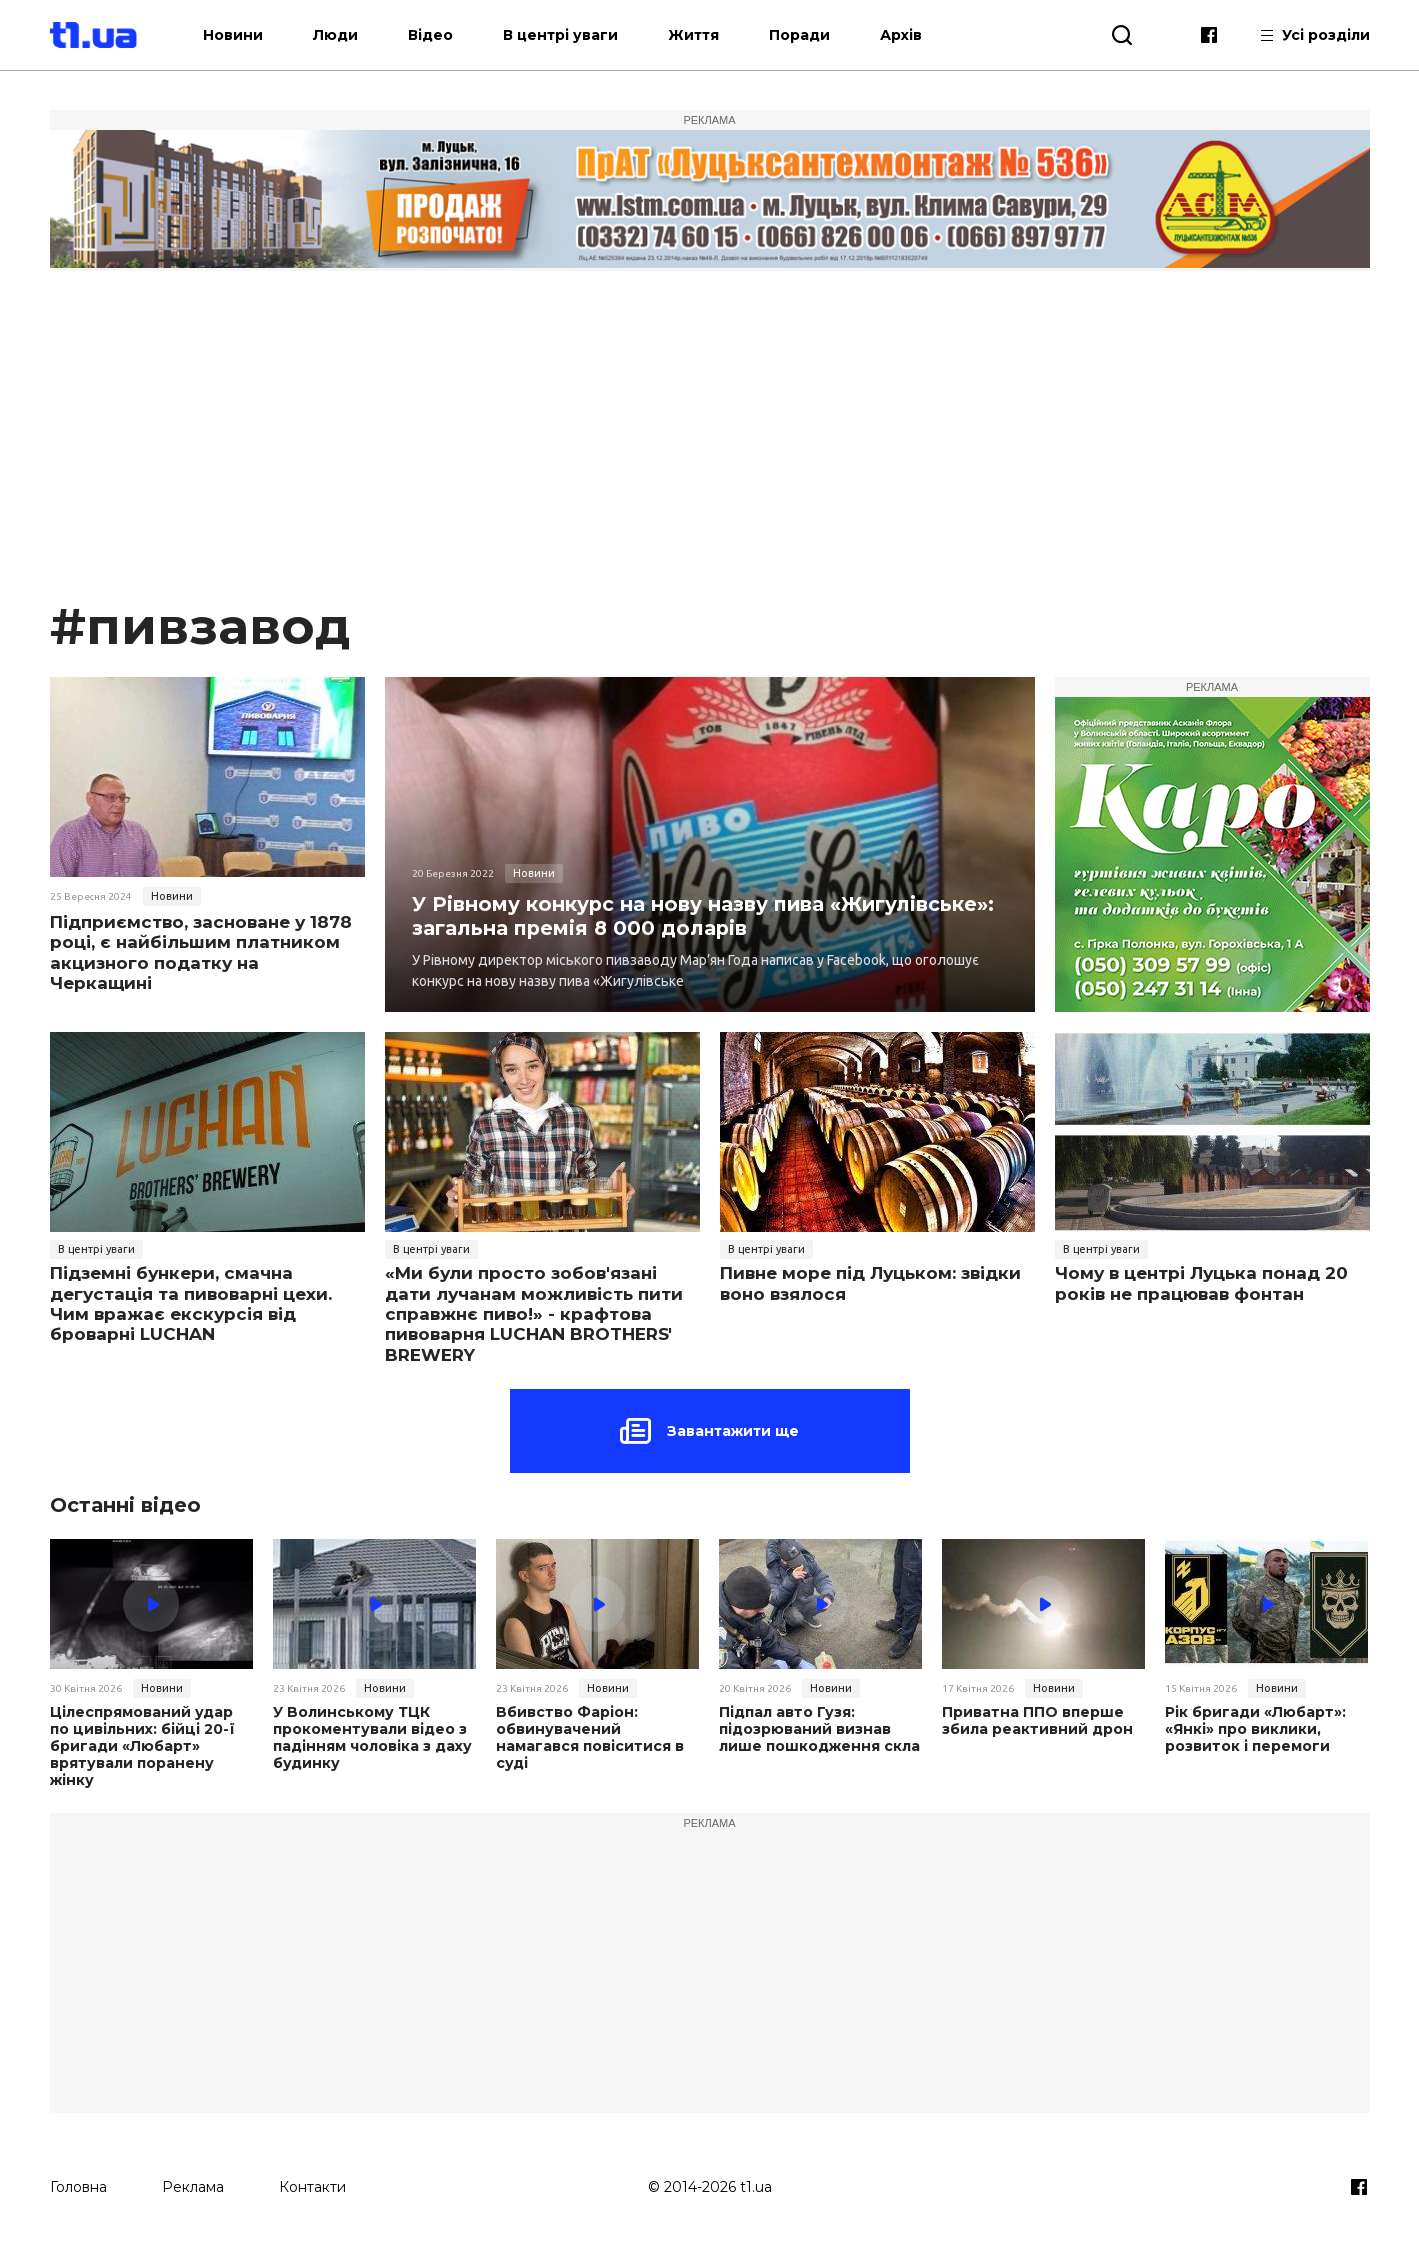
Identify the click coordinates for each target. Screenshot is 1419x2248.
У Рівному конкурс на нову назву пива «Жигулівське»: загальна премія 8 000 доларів (705, 915)
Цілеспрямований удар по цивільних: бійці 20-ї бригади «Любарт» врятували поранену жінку (141, 1746)
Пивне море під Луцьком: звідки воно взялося (870, 1283)
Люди (348, 35)
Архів (914, 35)
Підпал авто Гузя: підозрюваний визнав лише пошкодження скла (819, 1729)
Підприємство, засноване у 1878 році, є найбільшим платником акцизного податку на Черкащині (201, 952)
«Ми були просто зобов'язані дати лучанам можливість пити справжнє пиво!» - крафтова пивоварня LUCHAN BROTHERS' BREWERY (534, 1314)
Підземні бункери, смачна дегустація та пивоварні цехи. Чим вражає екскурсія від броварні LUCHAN (191, 1303)
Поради (812, 35)
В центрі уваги (573, 35)
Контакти (312, 2185)
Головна (78, 2185)
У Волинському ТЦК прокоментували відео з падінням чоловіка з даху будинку (372, 1737)
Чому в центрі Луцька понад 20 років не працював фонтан (1201, 1283)
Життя (706, 35)
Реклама (193, 2185)
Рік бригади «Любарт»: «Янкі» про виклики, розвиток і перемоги (1255, 1729)
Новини (246, 35)
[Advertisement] (710, 444)
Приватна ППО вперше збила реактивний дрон (1037, 1721)
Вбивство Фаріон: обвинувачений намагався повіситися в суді (589, 1737)
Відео (443, 35)
